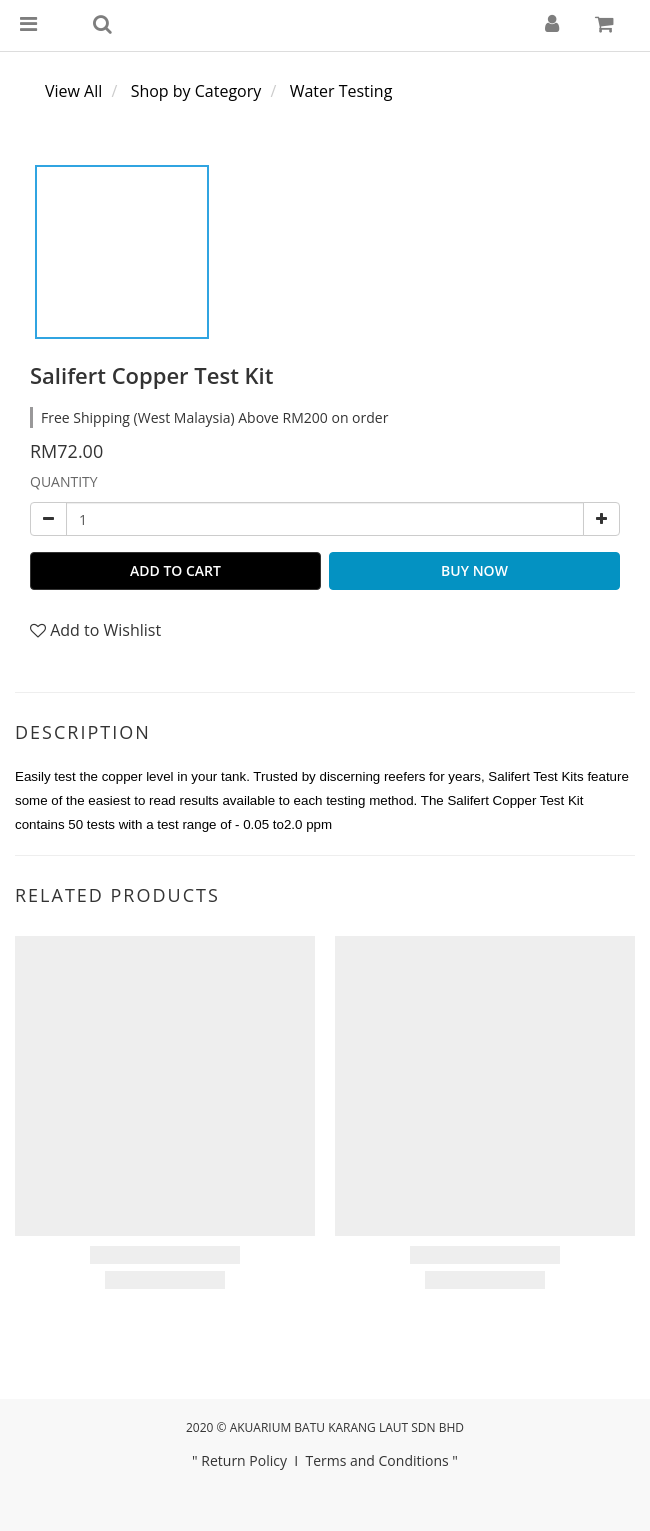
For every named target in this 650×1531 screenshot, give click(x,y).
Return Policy (244, 1460)
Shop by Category (196, 91)
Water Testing (341, 91)
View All (73, 91)
